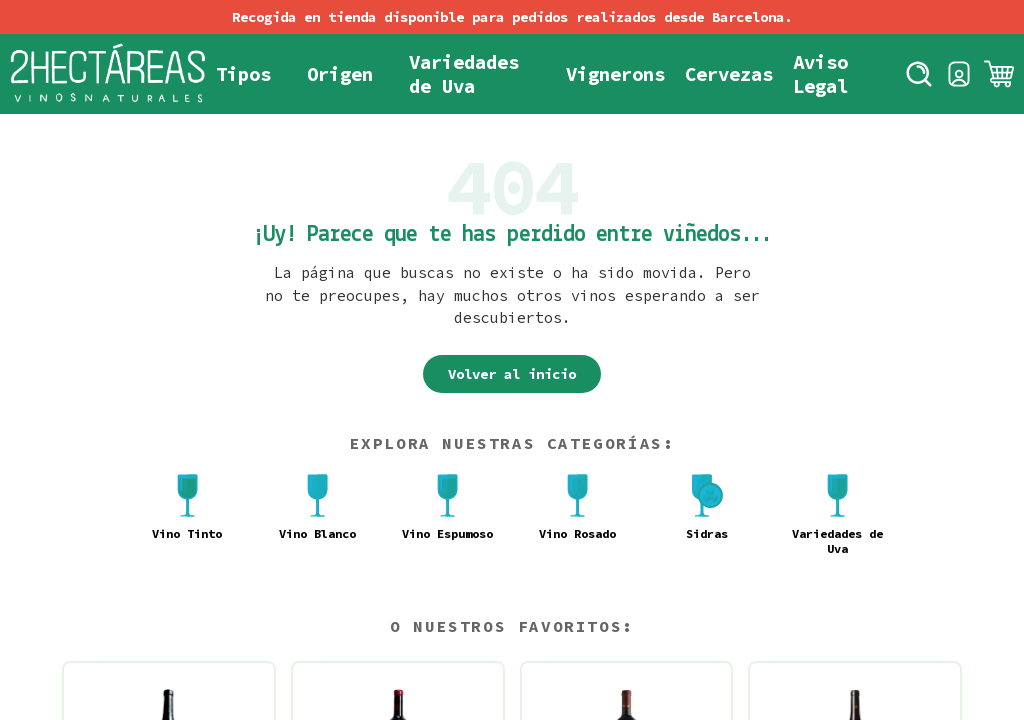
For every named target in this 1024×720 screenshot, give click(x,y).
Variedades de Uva (464, 74)
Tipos (243, 74)
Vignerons (615, 74)
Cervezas (729, 74)
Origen (340, 74)
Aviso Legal (820, 74)
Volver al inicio (512, 374)
